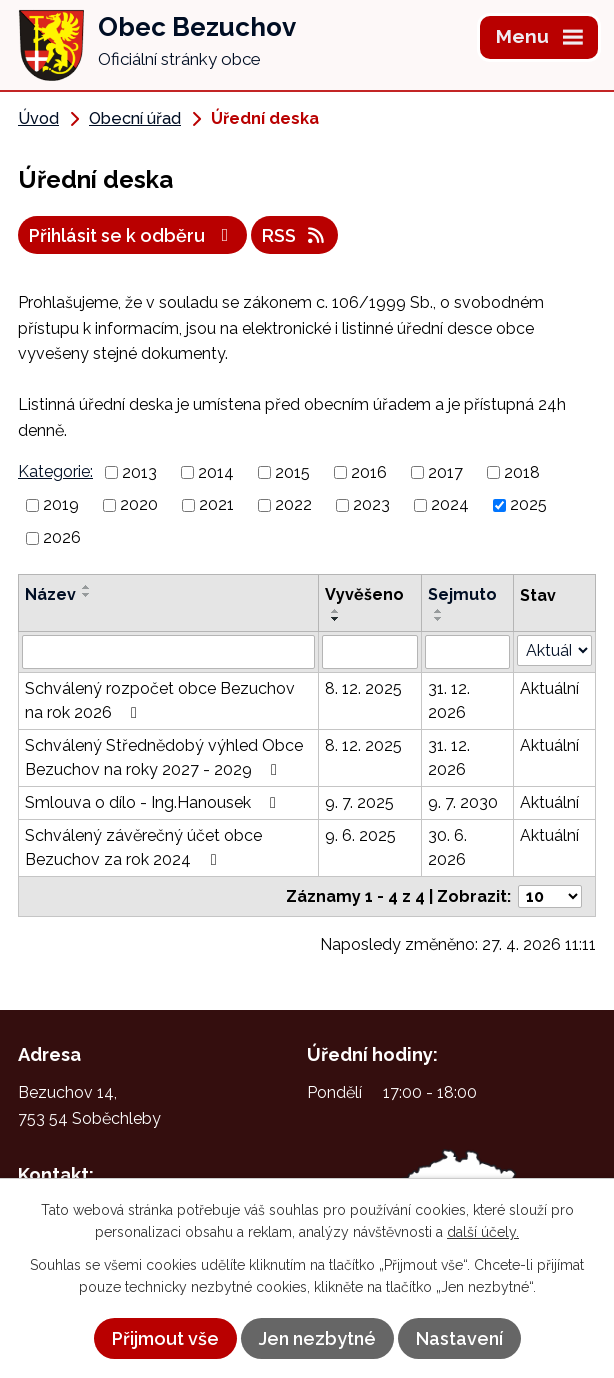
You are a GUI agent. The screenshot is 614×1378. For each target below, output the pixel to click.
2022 (293, 504)
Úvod (38, 118)
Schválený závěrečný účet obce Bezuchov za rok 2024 (143, 847)
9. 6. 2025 (360, 835)
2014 (216, 471)
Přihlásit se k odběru (133, 235)
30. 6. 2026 (447, 847)
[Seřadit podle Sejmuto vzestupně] (439, 611)
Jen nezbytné (317, 1338)
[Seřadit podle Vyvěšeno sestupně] (336, 619)
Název (50, 594)
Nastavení (459, 1338)
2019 (61, 504)
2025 (528, 504)
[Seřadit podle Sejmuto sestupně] (439, 619)
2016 (369, 471)
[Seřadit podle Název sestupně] (87, 595)
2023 (371, 504)
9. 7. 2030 (463, 802)
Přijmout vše (165, 1338)
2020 (139, 504)
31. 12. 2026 (449, 700)
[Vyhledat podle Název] (168, 652)
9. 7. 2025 (359, 802)
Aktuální (549, 688)
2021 (216, 504)
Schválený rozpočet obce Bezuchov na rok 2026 (160, 700)
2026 (62, 537)
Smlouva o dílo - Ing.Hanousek (154, 802)
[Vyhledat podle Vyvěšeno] (369, 652)
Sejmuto (462, 594)
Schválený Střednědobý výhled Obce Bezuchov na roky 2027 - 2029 (164, 757)
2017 (445, 471)
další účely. (483, 1232)
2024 (450, 504)
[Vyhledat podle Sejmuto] (467, 652)
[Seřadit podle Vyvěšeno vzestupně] (336, 611)
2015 (292, 471)
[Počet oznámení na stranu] (550, 896)
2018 (522, 471)
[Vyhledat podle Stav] (554, 650)
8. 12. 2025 (363, 688)
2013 (139, 471)
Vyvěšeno (364, 594)
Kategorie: (55, 471)
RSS (295, 235)
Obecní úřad (135, 118)
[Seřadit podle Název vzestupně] (87, 587)
